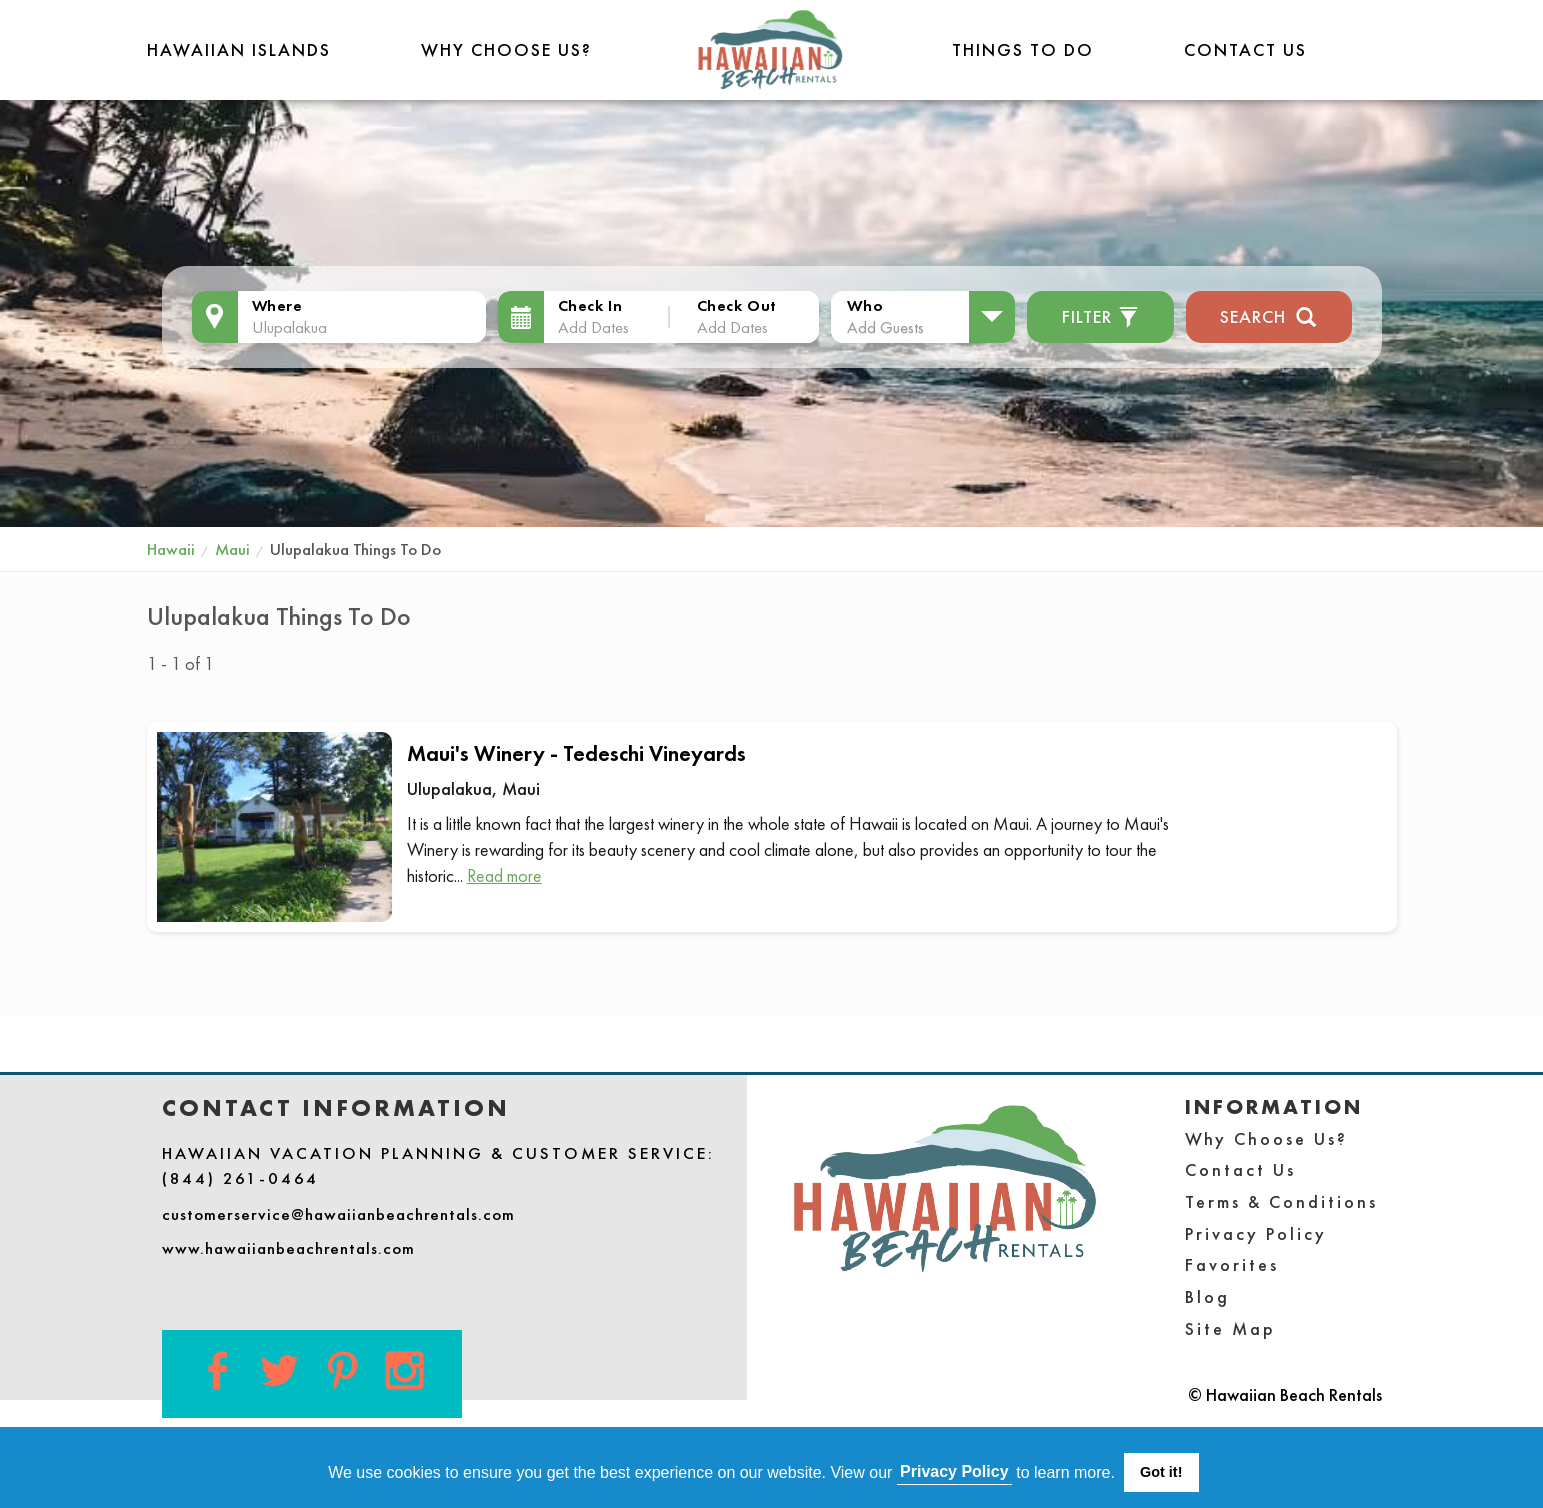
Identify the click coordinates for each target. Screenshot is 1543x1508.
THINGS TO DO (1023, 49)
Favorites (1232, 1264)
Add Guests (885, 327)
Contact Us (1245, 49)
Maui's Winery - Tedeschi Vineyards (576, 753)
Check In (590, 305)
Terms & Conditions (1281, 1201)
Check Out (737, 305)
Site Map (1230, 1328)
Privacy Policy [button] (954, 1471)
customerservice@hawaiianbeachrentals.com (338, 1214)
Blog (1207, 1296)
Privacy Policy (1256, 1233)
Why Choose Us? (506, 49)
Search (1268, 314)
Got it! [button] (1161, 1472)
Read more (504, 875)
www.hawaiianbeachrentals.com (288, 1248)
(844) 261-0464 (240, 1178)
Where (277, 305)
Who (865, 305)
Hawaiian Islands (239, 49)
